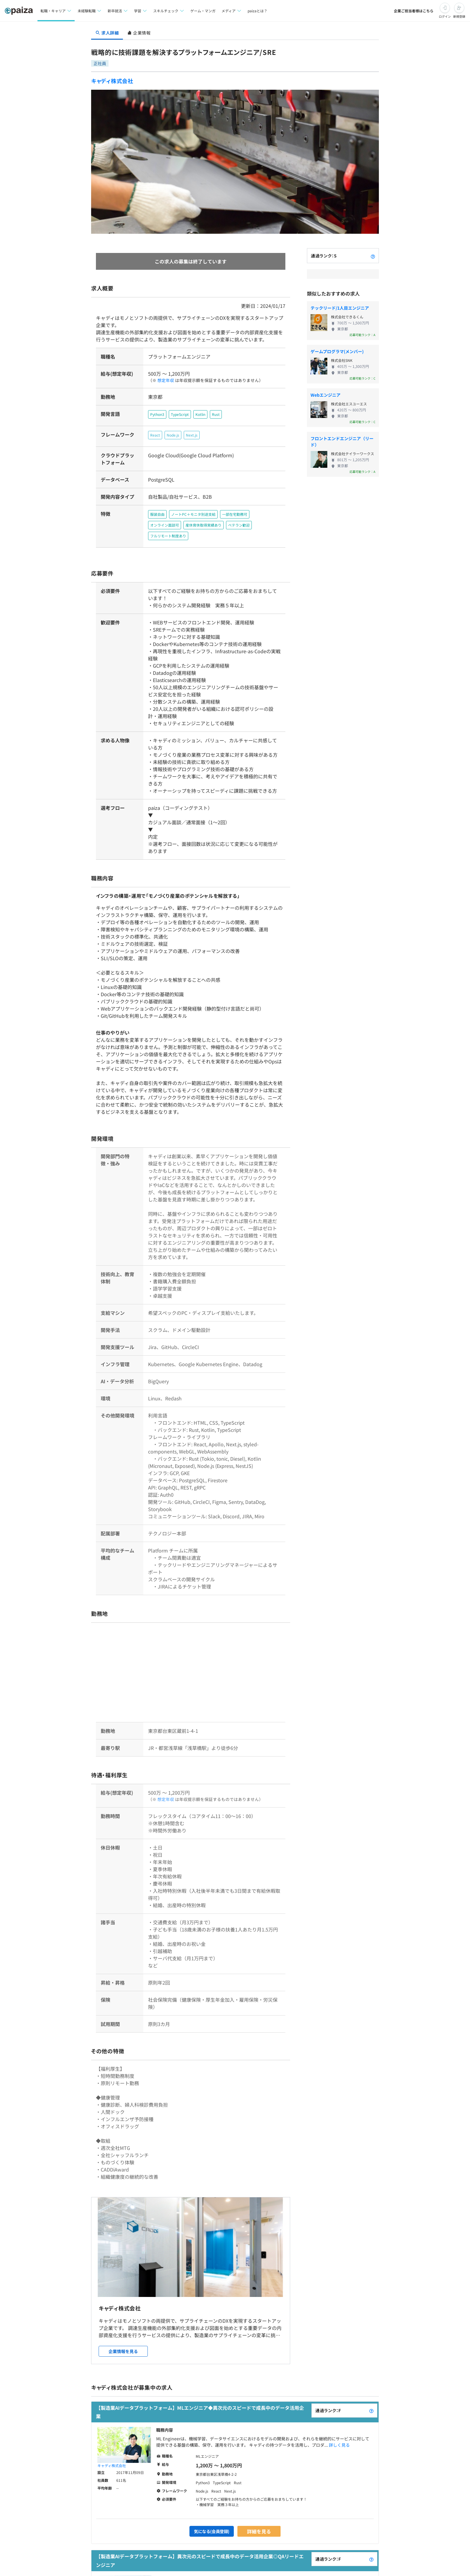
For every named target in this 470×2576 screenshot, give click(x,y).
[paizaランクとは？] (373, 255)
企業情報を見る (123, 2326)
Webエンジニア (326, 395)
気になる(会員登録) (212, 2506)
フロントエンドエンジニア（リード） (342, 441)
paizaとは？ (258, 10)
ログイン (445, 16)
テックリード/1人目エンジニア (340, 308)
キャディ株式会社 (112, 81)
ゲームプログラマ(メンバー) (337, 351)
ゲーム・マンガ (203, 10)
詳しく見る (339, 2420)
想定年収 (163, 380)
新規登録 (459, 16)
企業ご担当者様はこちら (413, 10)
